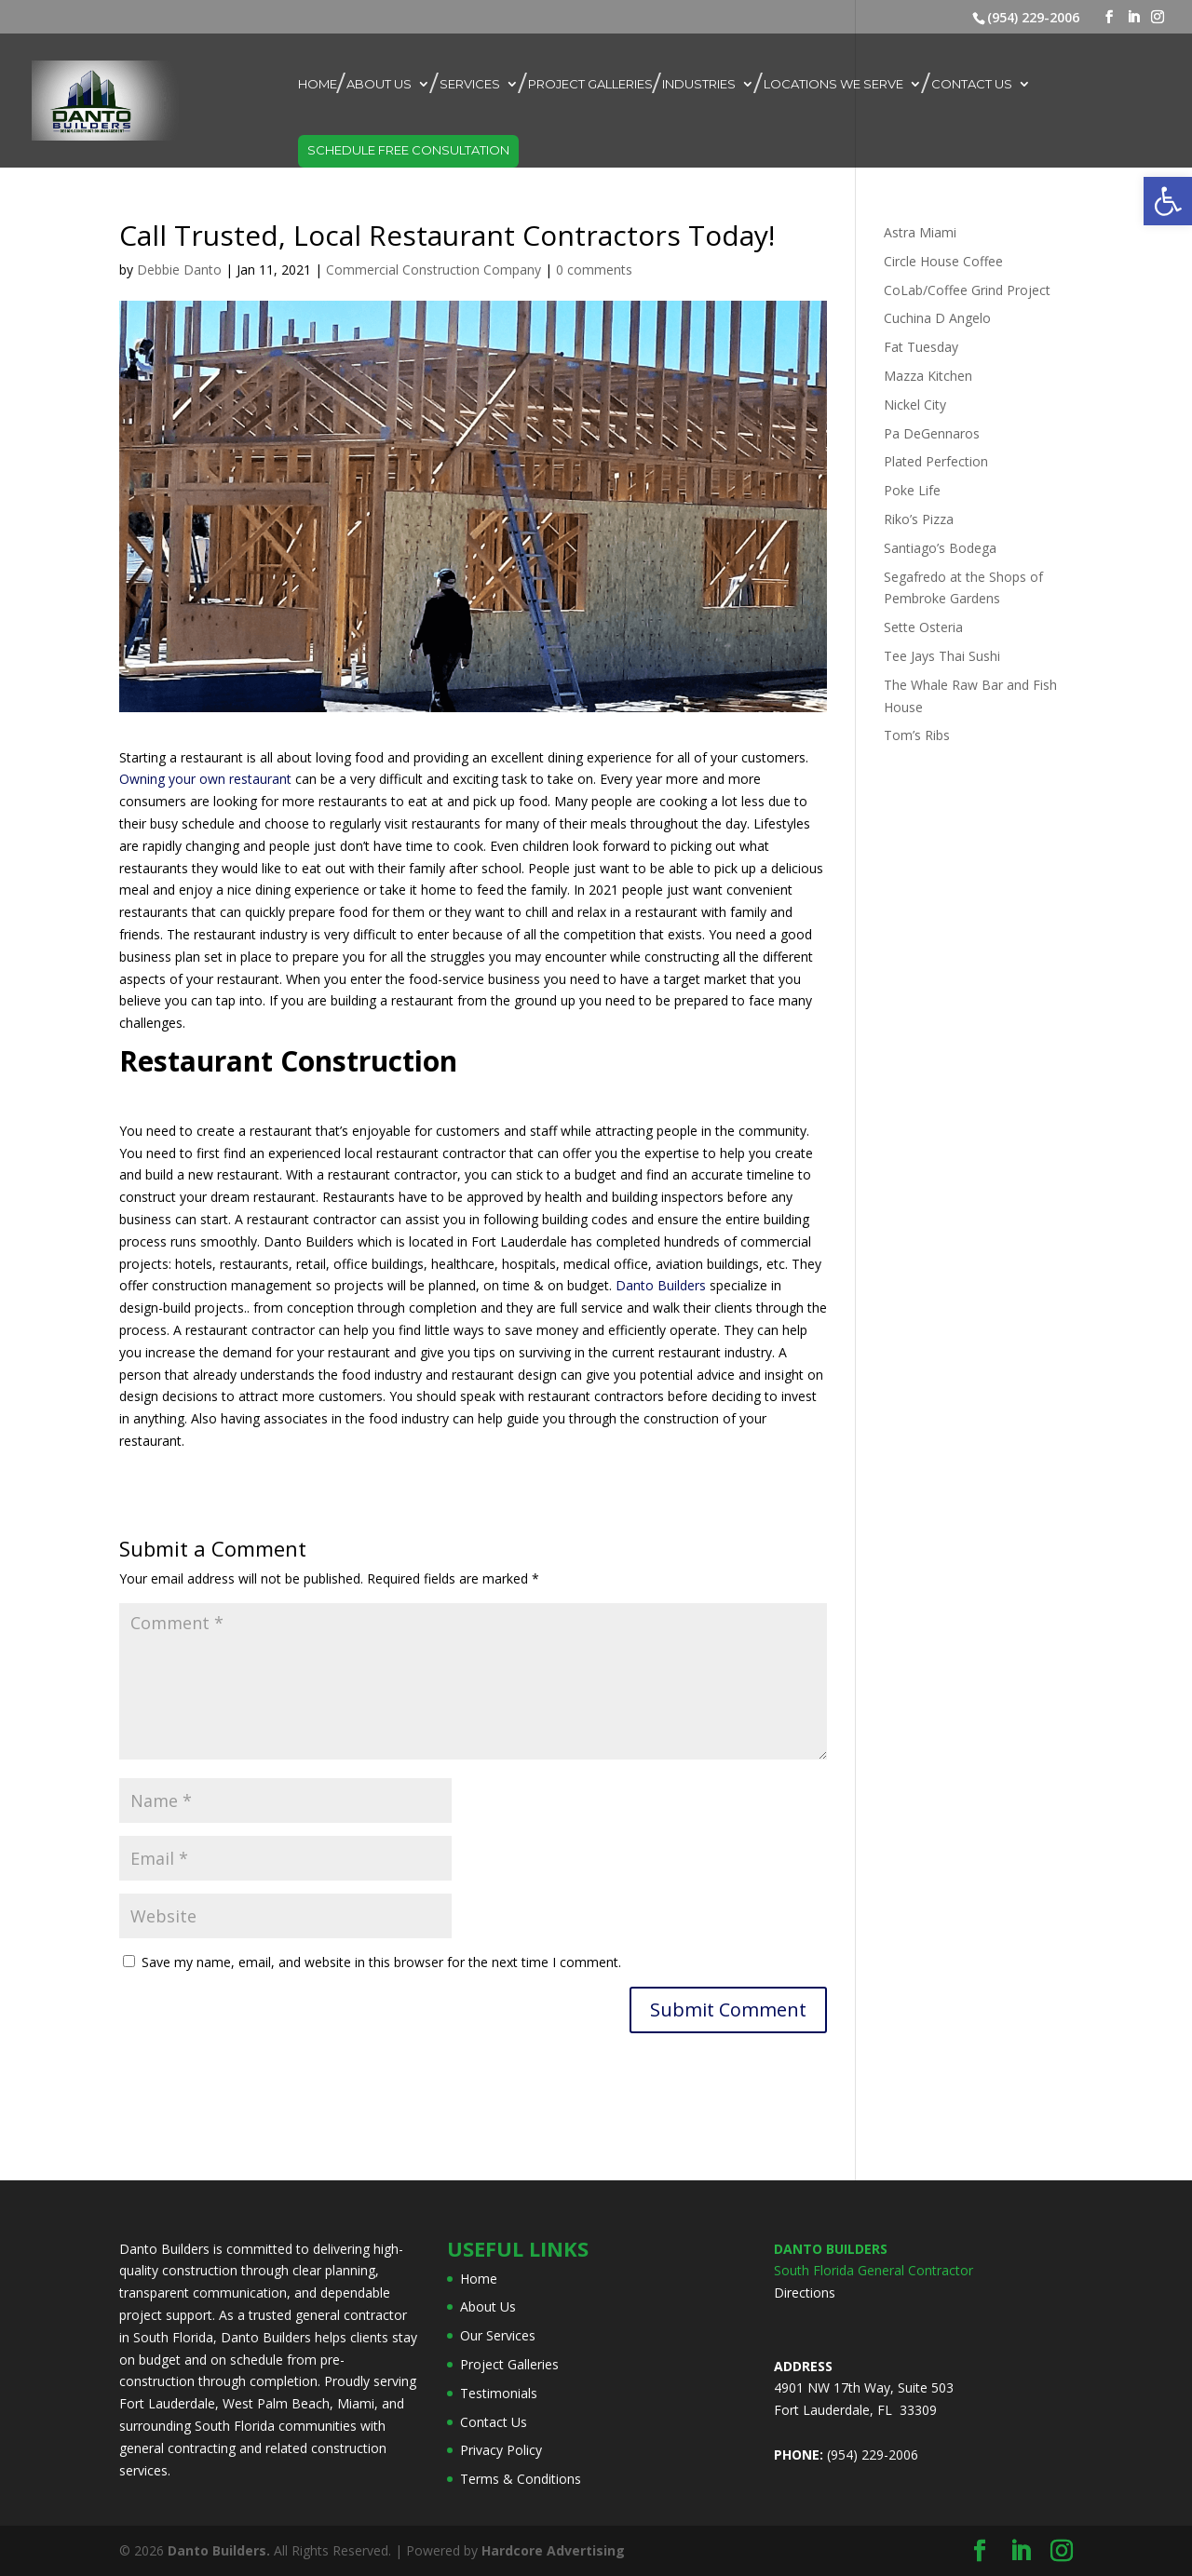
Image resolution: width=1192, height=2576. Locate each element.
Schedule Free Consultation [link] (408, 149)
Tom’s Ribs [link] (917, 735)
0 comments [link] (594, 269)
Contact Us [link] (971, 83)
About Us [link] (379, 83)
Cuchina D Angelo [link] (937, 318)
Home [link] (317, 83)
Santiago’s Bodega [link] (940, 548)
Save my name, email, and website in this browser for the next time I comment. (381, 1962)
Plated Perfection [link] (936, 461)
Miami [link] (355, 2403)
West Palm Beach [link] (276, 2403)
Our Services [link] (497, 2335)
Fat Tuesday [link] (921, 347)
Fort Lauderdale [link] (167, 2403)
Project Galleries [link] (590, 83)
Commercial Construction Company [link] (433, 269)
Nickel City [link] (915, 404)
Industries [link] (699, 83)
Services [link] (470, 83)
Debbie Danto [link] (179, 269)
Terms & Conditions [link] (520, 2479)
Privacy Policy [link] (501, 2450)
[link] (1168, 201)
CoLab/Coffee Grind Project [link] (967, 290)
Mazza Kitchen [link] (928, 375)
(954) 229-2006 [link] (1033, 17)
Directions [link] (804, 2292)
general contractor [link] (351, 2315)
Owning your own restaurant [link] (205, 779)
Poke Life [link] (912, 490)
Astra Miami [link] (920, 232)
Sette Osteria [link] (923, 627)
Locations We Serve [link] (833, 83)
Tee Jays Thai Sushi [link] (942, 656)
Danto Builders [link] (661, 1285)
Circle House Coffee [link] (943, 261)
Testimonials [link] (498, 2393)
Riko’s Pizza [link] (919, 519)
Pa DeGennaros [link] (932, 433)
